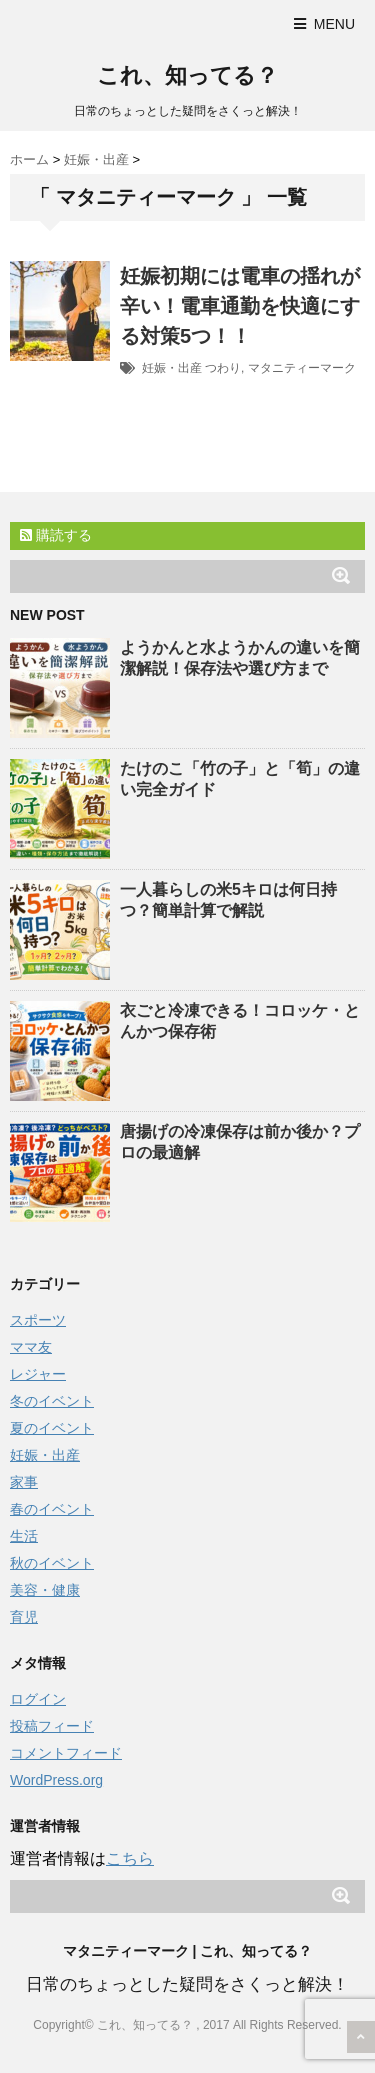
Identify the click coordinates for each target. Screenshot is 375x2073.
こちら (130, 1858)
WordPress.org (56, 1780)
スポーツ (38, 1320)
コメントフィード (66, 1753)
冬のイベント (52, 1401)
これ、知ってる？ (187, 75)
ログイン (38, 1699)
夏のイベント (52, 1428)
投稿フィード (52, 1726)
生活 (24, 1536)
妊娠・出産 (172, 368)
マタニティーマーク (302, 368)
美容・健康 (45, 1590)
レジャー (38, 1374)
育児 (24, 1617)
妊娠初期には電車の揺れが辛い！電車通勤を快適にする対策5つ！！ (240, 306)
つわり (223, 368)
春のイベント (52, 1509)
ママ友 (31, 1347)
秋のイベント (52, 1563)
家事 (24, 1482)
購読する (56, 535)
